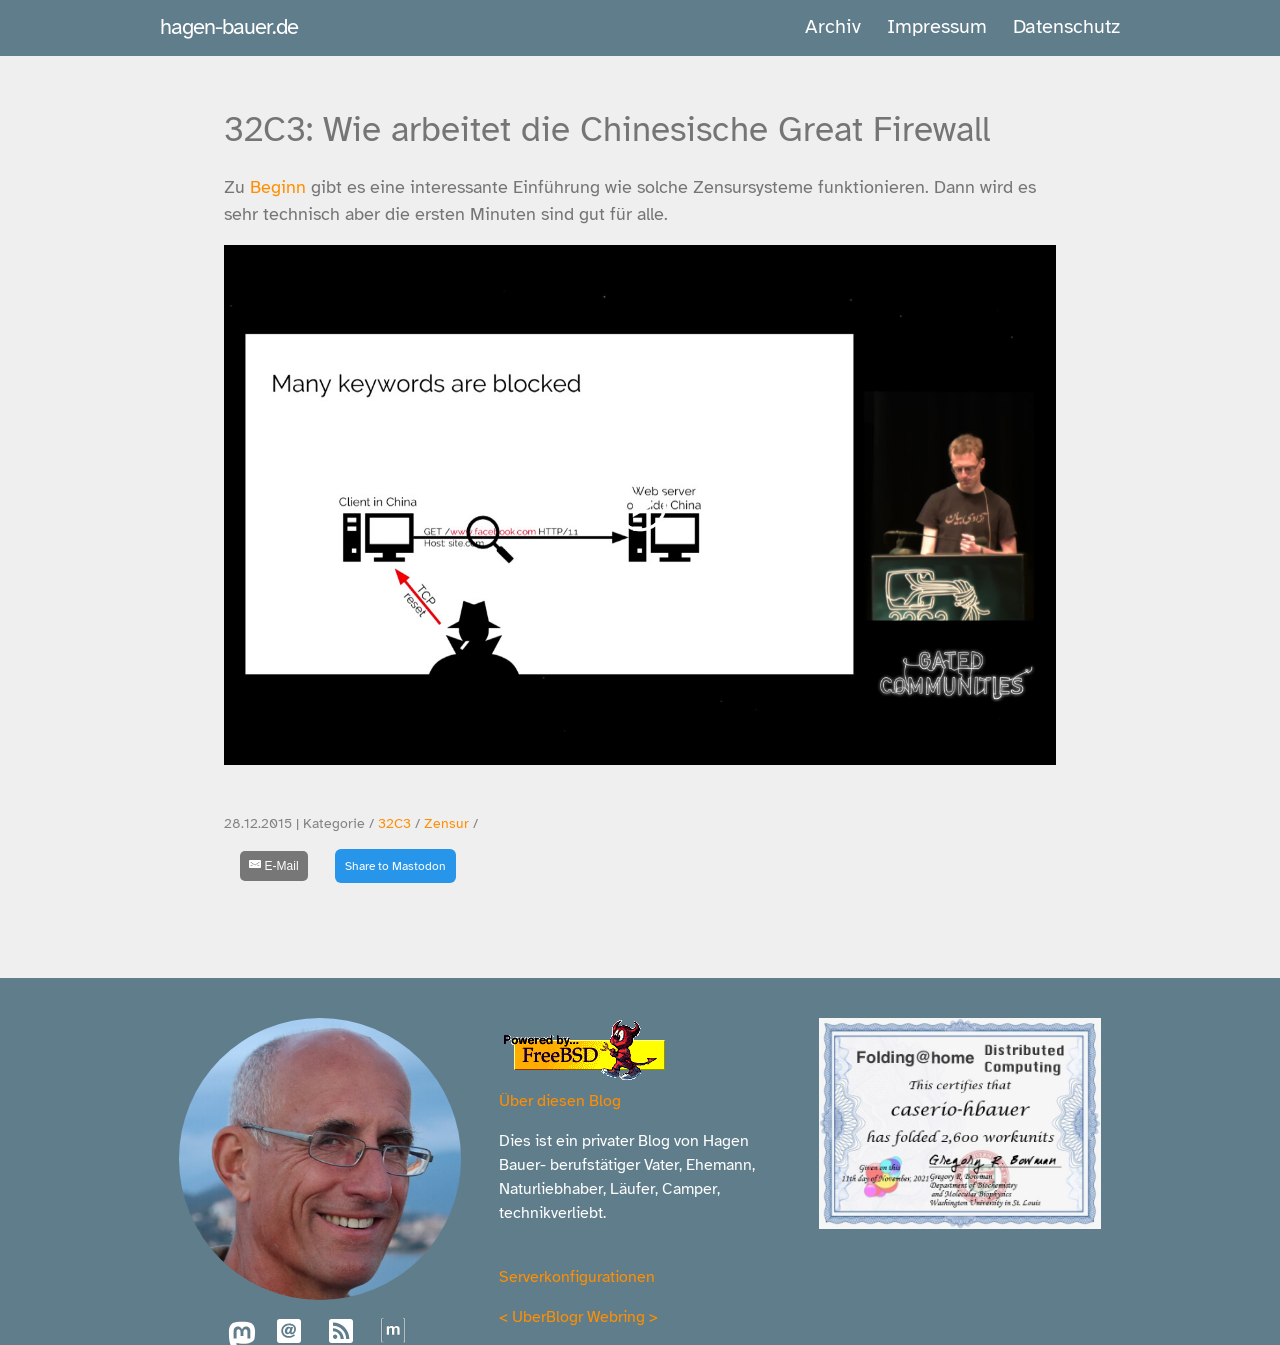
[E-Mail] (274, 866)
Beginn (278, 187)
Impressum (937, 26)
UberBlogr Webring (578, 1317)
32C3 (394, 823)
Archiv (833, 26)
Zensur (446, 823)
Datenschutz (1066, 26)
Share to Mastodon (395, 866)
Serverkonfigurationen (577, 1277)
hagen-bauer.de (229, 26)
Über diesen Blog (560, 1101)
